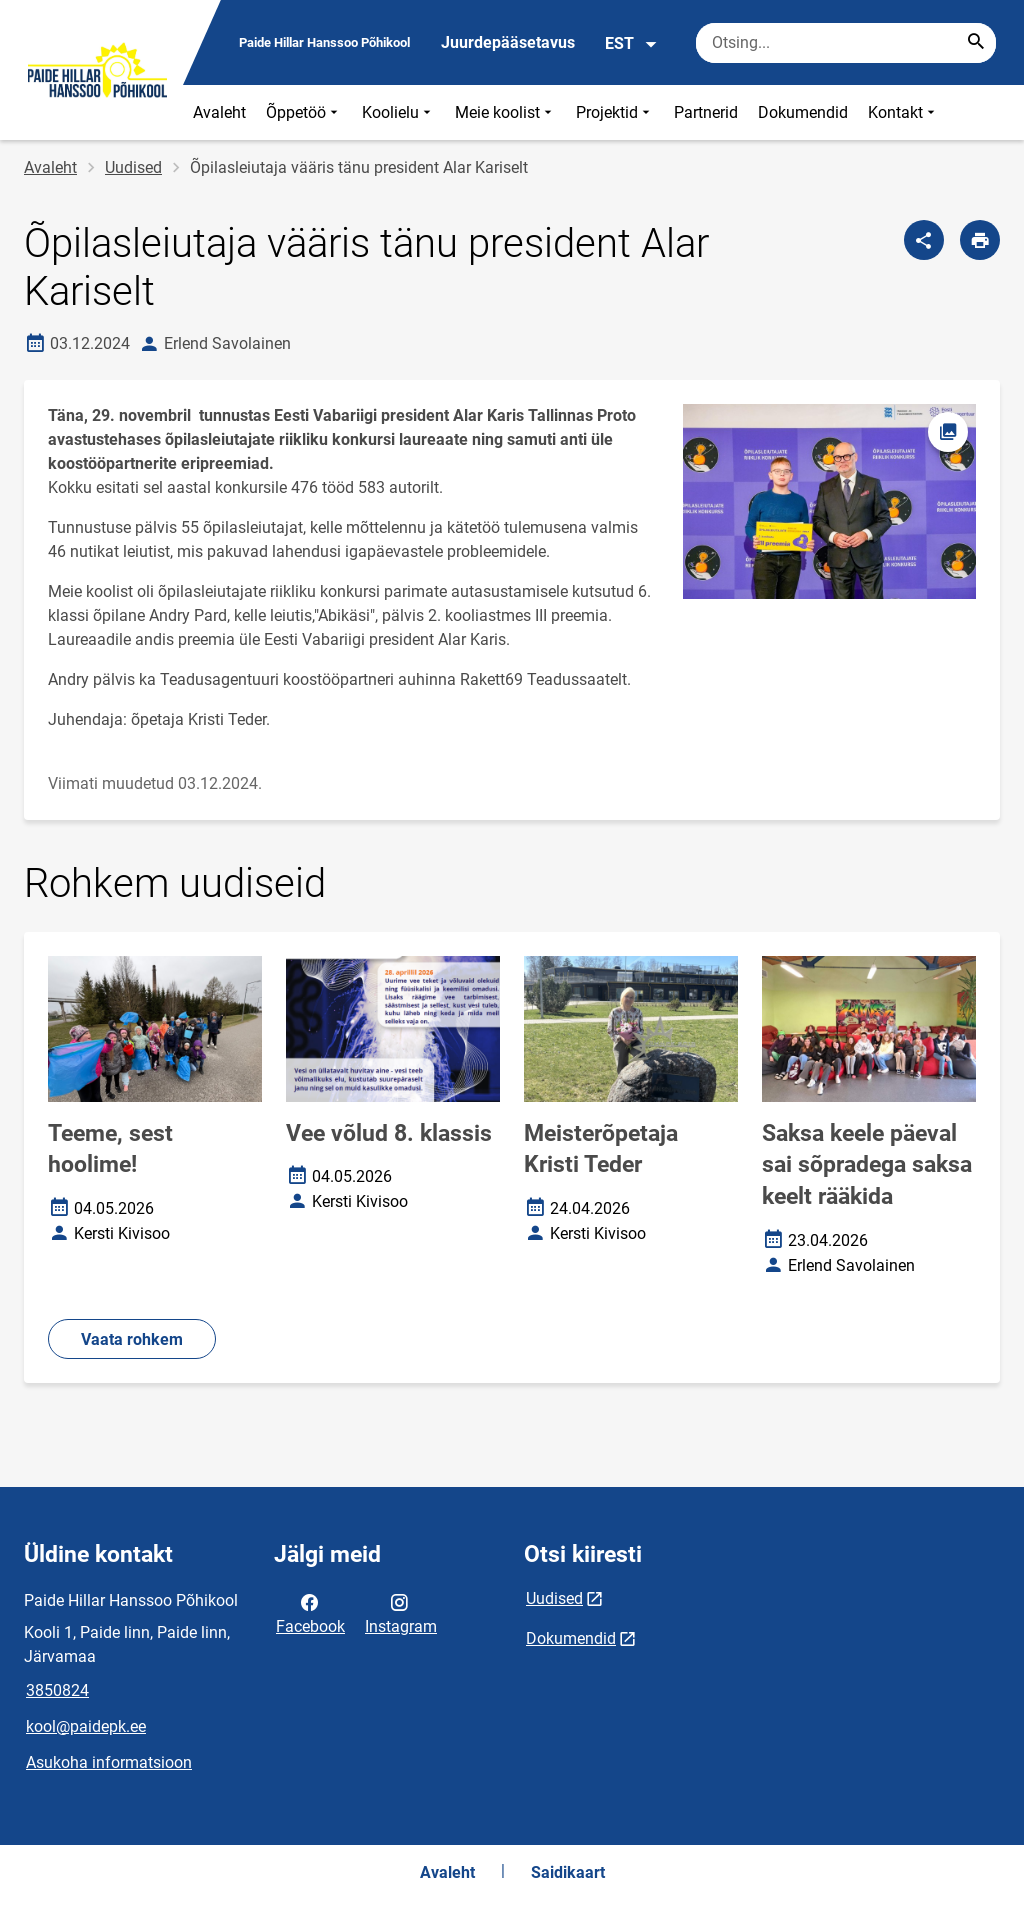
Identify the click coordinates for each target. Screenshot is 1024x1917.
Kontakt (903, 112)
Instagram (401, 1613)
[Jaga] (924, 240)
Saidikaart (568, 1872)
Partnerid (706, 112)
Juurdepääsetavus (508, 42)
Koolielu (398, 112)
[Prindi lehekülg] (980, 240)
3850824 (57, 1690)
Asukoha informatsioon (109, 1762)
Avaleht (219, 112)
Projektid (615, 112)
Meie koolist (505, 112)
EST (631, 44)
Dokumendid (803, 112)
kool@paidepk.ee (86, 1726)
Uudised (133, 167)
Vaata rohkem (132, 1339)
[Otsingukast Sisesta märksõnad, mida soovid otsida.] (846, 43)
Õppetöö (304, 112)
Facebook (310, 1613)
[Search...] (976, 43)
